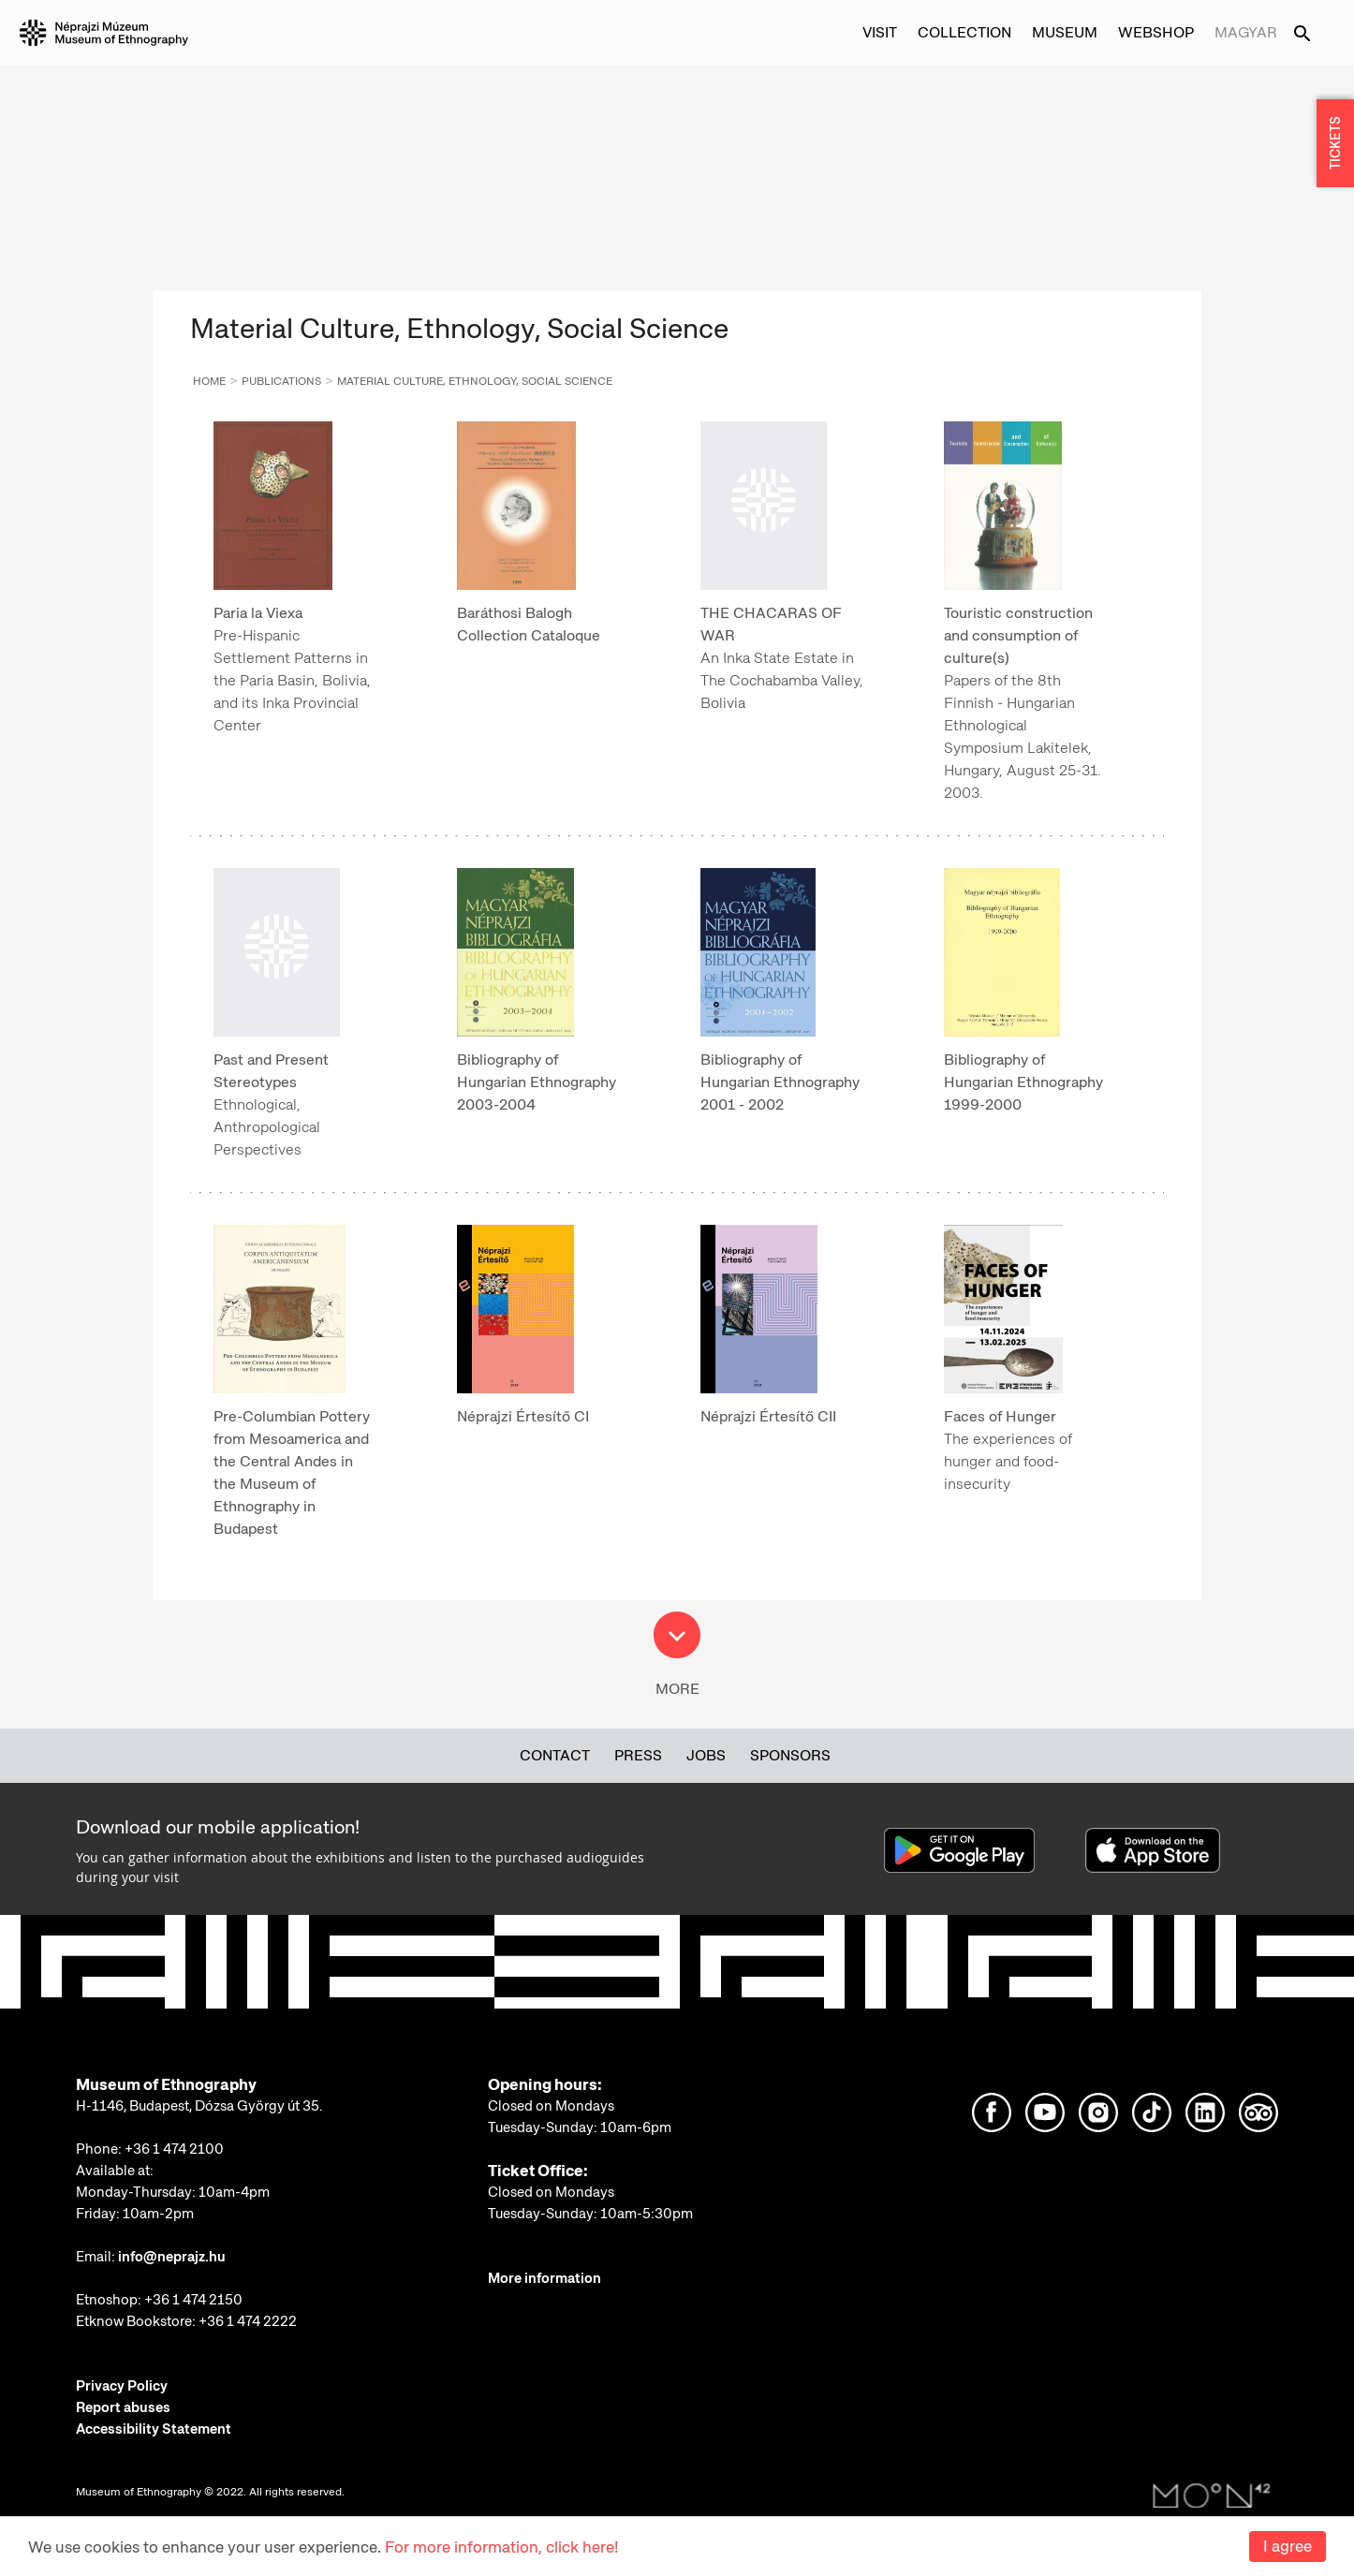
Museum (1064, 32)
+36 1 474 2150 (193, 2299)
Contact (555, 1755)
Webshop (1156, 32)
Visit (879, 32)
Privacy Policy (122, 2386)
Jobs (706, 1755)
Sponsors (790, 1755)
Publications (281, 381)
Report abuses (123, 2407)
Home (209, 381)
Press (638, 1755)
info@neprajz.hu (172, 2256)
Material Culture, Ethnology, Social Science (474, 381)
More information (544, 2278)
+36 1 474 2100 (174, 2149)
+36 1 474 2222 (248, 2321)
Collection (964, 32)
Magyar (1245, 32)
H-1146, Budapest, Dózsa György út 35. (199, 2106)
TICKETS (1335, 143)
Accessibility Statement (153, 2429)
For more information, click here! (501, 2547)
